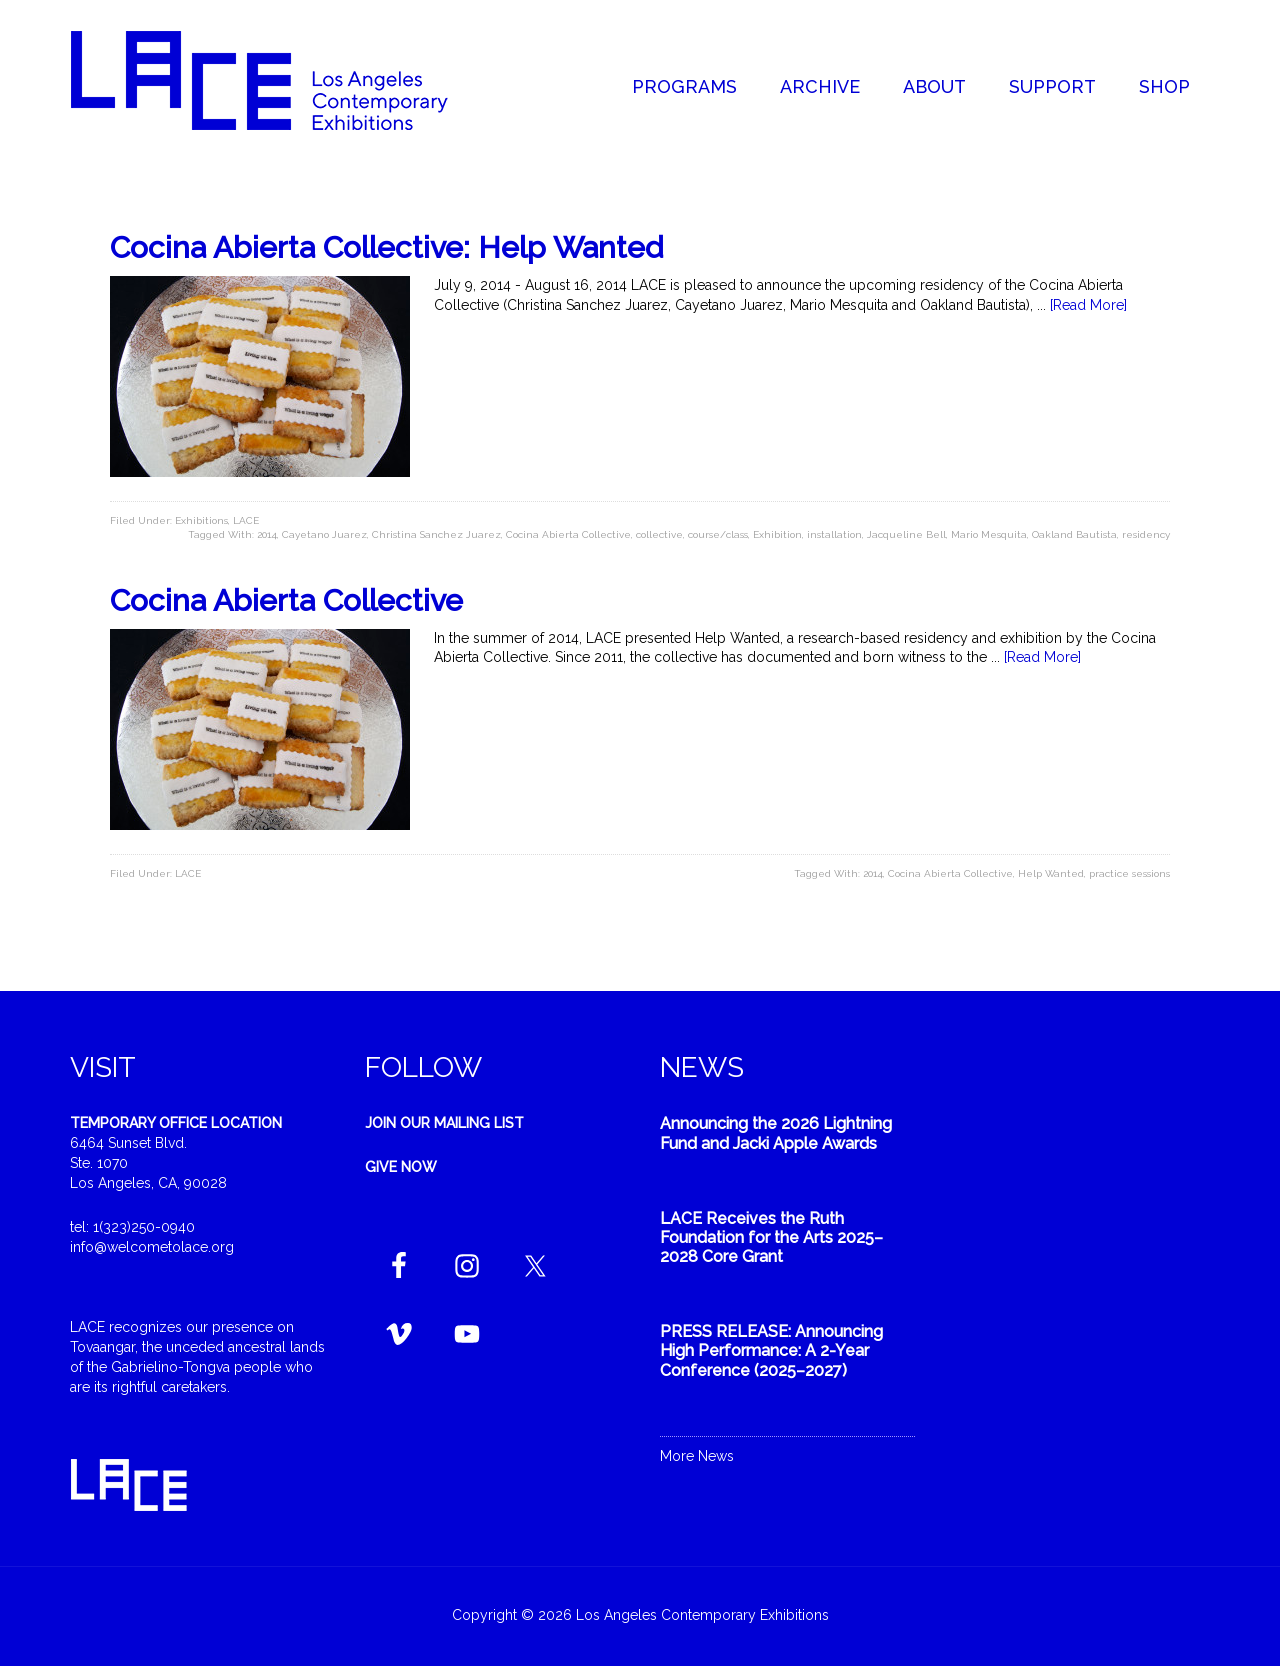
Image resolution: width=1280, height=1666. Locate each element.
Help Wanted (1051, 873)
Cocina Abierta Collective (568, 534)
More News (697, 1456)
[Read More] (1088, 305)
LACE (246, 520)
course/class (718, 534)
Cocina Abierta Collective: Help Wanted (386, 247)
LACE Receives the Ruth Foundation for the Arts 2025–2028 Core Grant (771, 1237)
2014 (267, 534)
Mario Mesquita (989, 534)
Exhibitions (201, 520)
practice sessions (1129, 873)
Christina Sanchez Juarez (436, 534)
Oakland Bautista (1074, 534)
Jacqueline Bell (906, 534)
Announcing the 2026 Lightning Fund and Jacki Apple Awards (776, 1133)
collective (659, 534)
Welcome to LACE (280, 80)
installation (834, 534)
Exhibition (777, 534)
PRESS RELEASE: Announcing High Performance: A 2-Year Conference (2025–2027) (771, 1350)
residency (1146, 534)
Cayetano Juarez (324, 534)
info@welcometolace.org (152, 1247)
